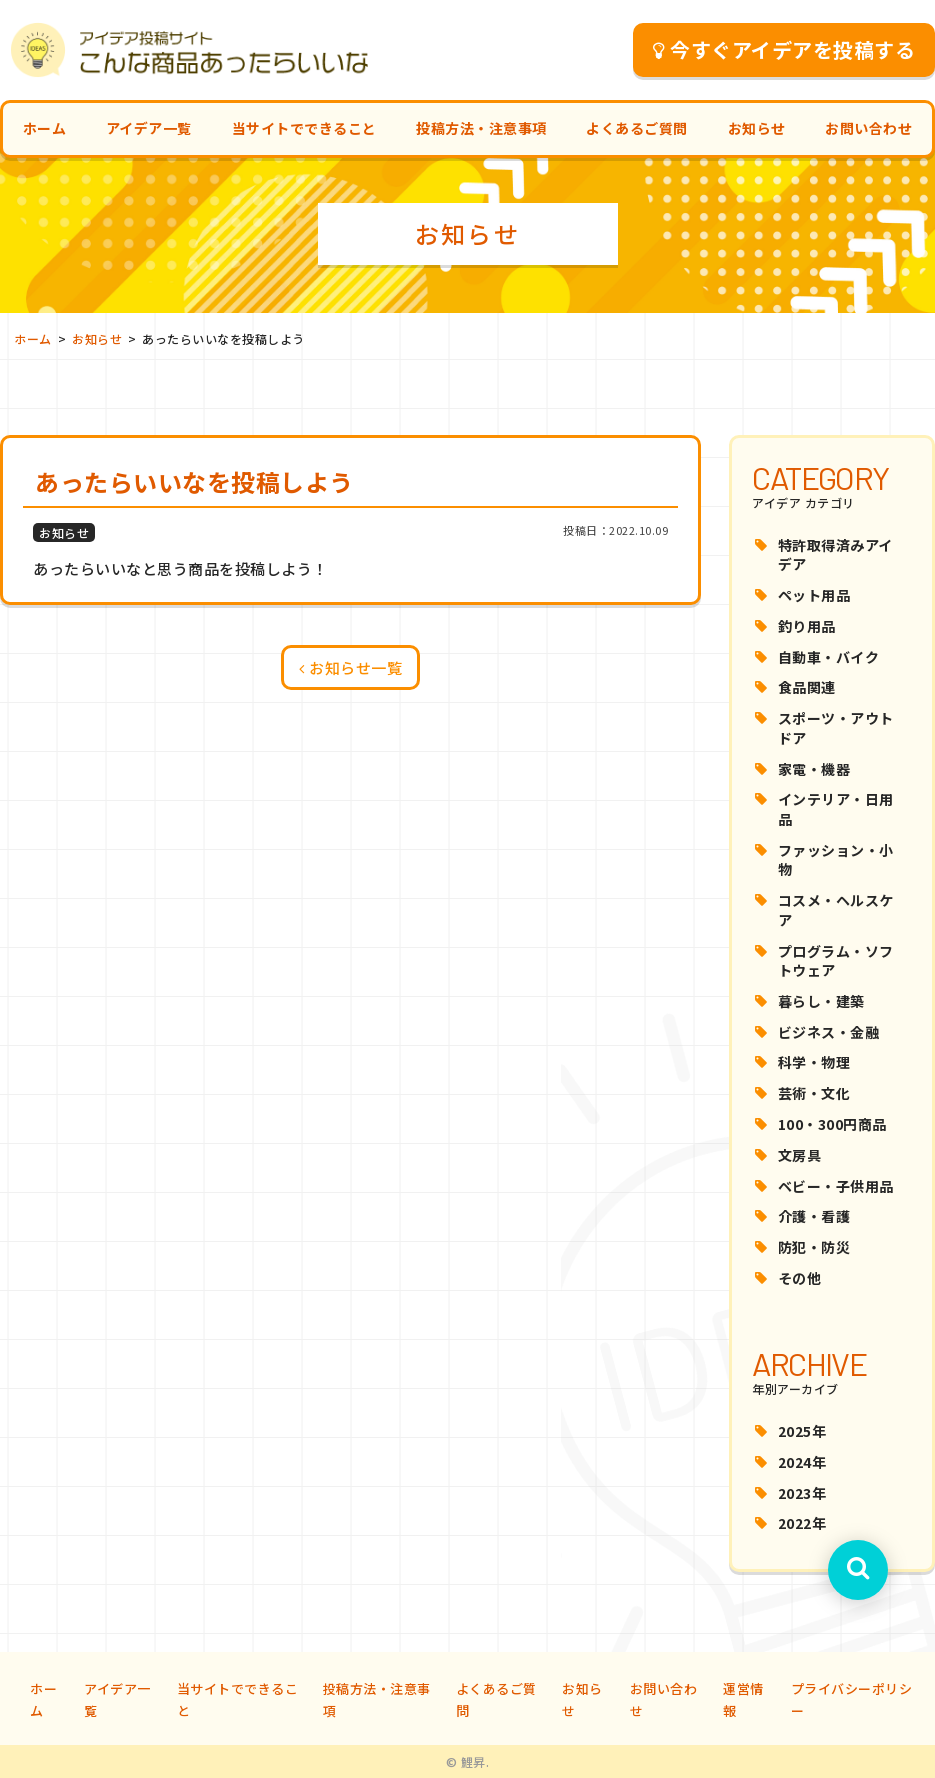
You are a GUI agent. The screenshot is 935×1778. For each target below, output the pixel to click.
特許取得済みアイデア (835, 555)
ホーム (45, 128)
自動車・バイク (829, 657)
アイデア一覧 (149, 128)
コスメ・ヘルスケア (836, 910)
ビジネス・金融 (829, 1032)
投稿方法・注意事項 (481, 128)
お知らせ (757, 128)
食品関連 (807, 687)
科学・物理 (814, 1062)
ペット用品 (814, 595)
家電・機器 (814, 769)
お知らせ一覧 (350, 667)
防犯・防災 (814, 1247)
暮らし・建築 (821, 1001)
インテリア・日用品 (836, 809)
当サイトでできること (304, 128)
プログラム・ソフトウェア (836, 961)
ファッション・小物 (836, 860)
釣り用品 (807, 626)
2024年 (802, 1462)
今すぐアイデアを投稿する (784, 49)
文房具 (800, 1155)
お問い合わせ (868, 128)
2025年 (802, 1431)
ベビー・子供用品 (836, 1186)
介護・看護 (814, 1216)
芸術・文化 (814, 1093)
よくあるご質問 (637, 128)
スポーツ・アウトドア (836, 728)
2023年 (802, 1493)
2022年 (802, 1523)
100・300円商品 (832, 1124)
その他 (800, 1278)
